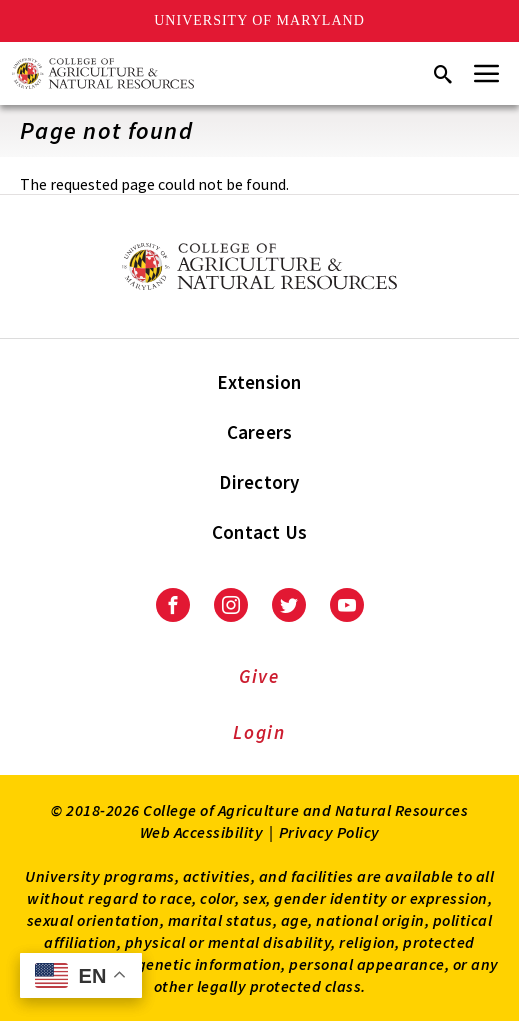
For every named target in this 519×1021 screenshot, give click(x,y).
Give (259, 676)
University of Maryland (259, 20)
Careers (260, 432)
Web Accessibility (202, 832)
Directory (259, 482)
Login (259, 732)
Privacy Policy (329, 832)
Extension (259, 382)
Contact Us (260, 532)
